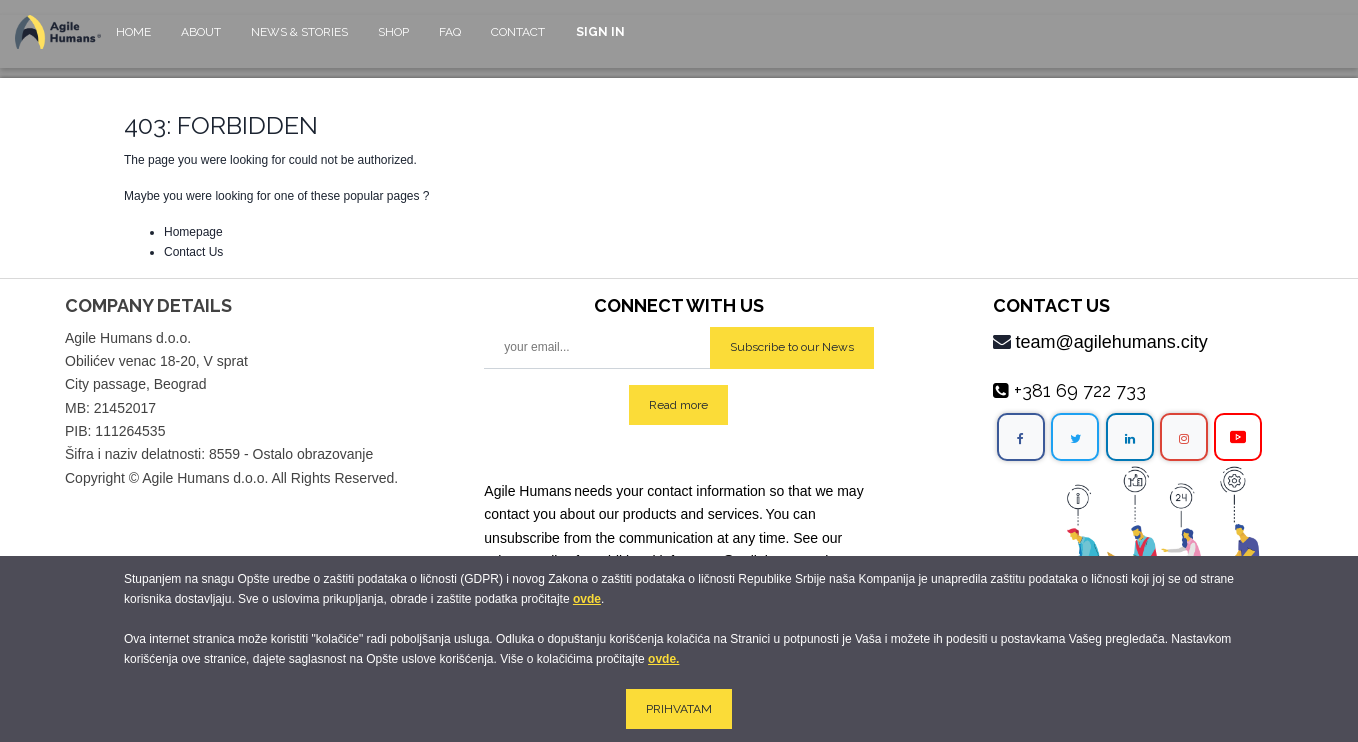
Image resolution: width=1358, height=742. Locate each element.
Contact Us (193, 252)
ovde (587, 599)
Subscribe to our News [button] (792, 347)
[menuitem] (133, 41)
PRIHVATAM (679, 709)
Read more (678, 405)
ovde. (663, 659)
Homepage (193, 232)
